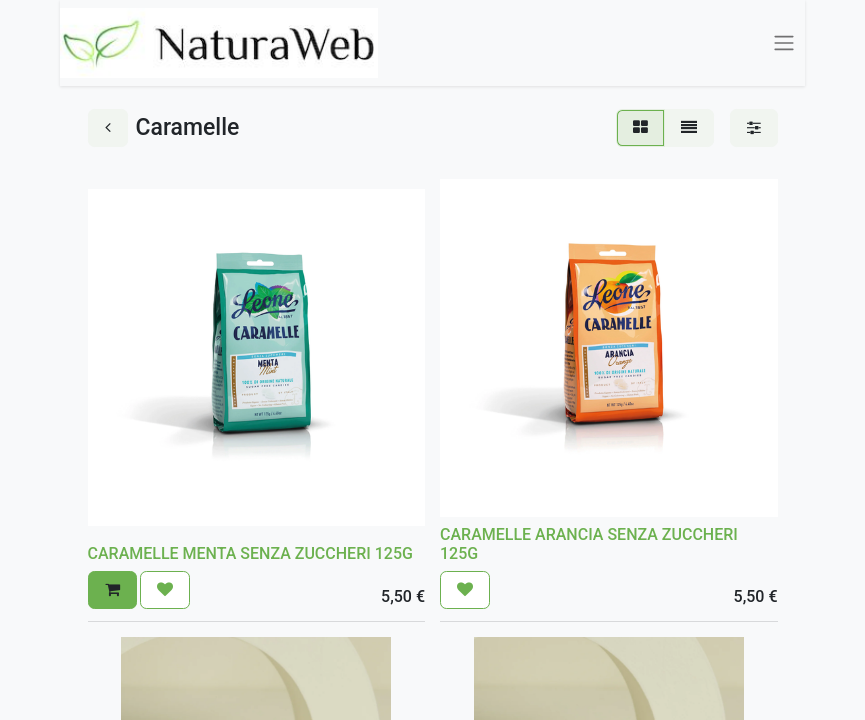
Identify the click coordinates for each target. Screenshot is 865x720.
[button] (112, 590)
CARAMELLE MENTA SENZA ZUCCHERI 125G (250, 553)
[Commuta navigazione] (784, 43)
